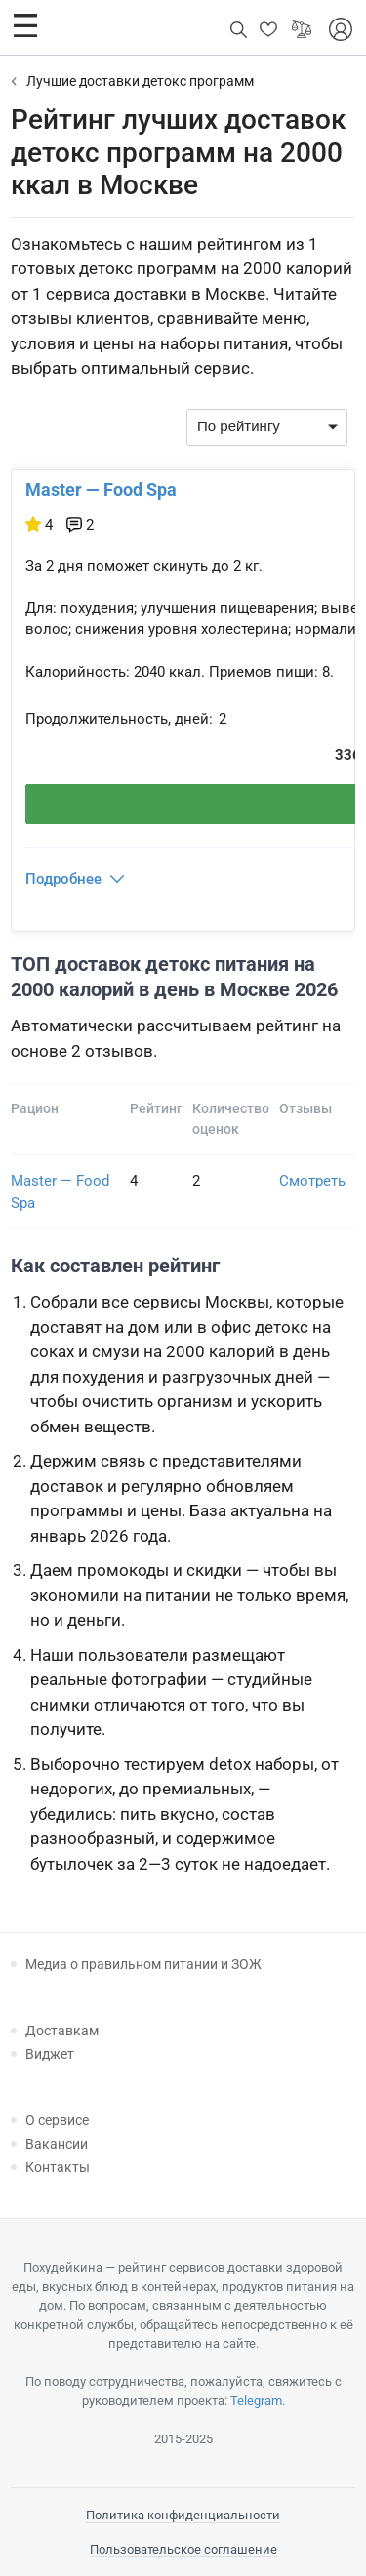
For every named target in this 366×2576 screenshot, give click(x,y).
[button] (25, 25)
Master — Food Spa (101, 489)
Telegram (256, 2401)
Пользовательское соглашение (183, 2549)
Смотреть (312, 1180)
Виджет (49, 2054)
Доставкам (62, 2030)
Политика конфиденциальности (183, 2515)
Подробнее (63, 879)
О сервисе (57, 2120)
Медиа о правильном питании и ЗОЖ (143, 1964)
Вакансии (56, 2144)
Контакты (57, 2167)
